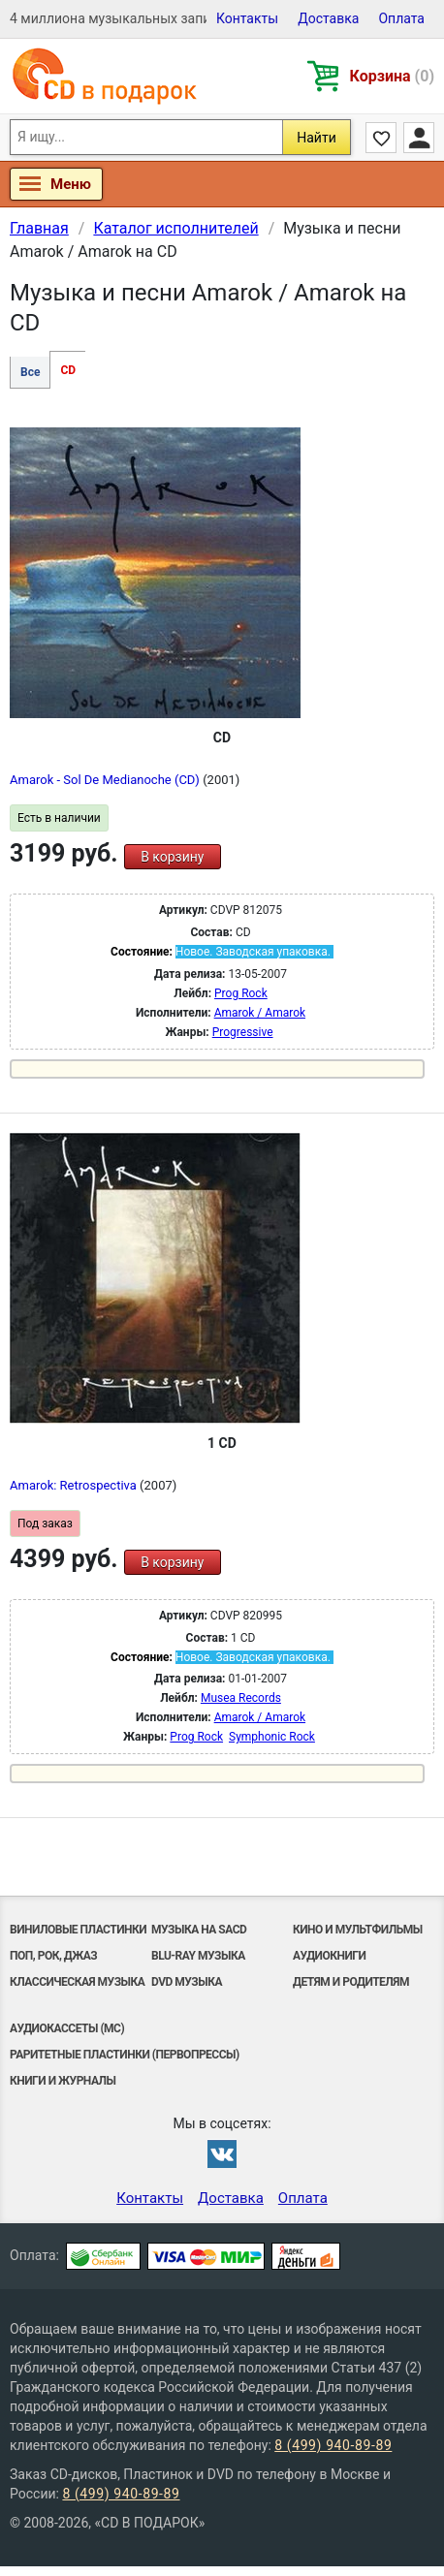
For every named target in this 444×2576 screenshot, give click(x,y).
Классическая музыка (77, 1982)
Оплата (401, 18)
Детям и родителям (351, 1982)
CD (68, 370)
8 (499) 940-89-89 (333, 2445)
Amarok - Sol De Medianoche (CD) (106, 779)
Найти (316, 137)
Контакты (247, 18)
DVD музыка (186, 1982)
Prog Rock (241, 993)
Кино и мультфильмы (358, 1929)
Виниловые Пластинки (78, 1929)
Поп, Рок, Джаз (53, 1956)
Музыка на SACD (198, 1929)
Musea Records (241, 1698)
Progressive (242, 1032)
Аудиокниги (329, 1956)
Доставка (328, 18)
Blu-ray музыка (198, 1956)
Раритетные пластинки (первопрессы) (124, 2054)
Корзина (392, 76)
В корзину (172, 856)
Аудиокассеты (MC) (67, 2028)
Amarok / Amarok (259, 1013)
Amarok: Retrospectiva (75, 1485)
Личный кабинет (418, 137)
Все (30, 372)
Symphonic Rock (272, 1737)
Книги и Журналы (63, 2081)
